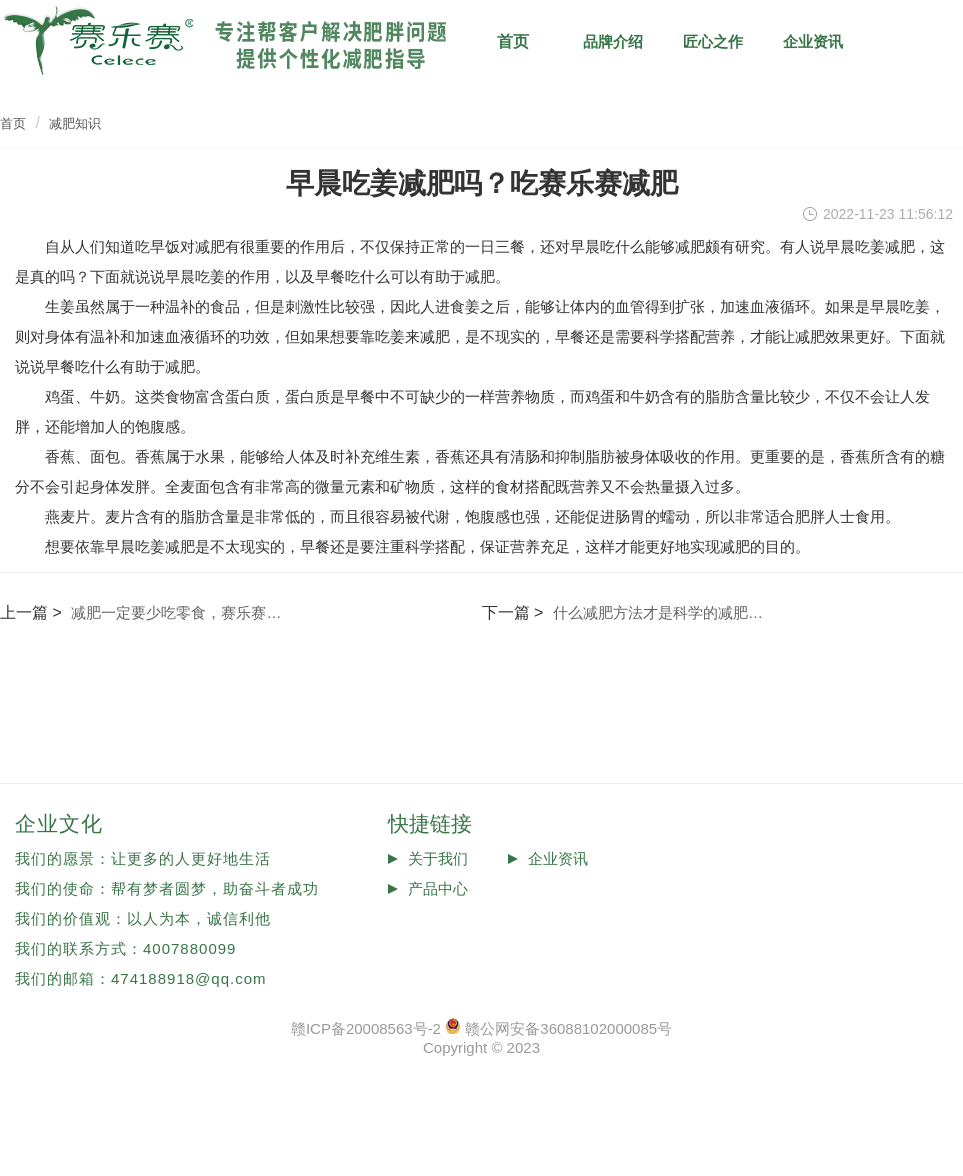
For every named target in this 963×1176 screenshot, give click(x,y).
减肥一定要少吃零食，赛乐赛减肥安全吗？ (179, 612)
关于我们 (438, 858)
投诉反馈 (438, 918)
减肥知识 (913, 41)
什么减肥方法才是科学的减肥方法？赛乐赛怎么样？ (661, 612)
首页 (13, 123)
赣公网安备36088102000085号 (568, 1028)
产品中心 (438, 888)
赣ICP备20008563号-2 (366, 1028)
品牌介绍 (613, 41)
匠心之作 (713, 41)
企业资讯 (813, 41)
